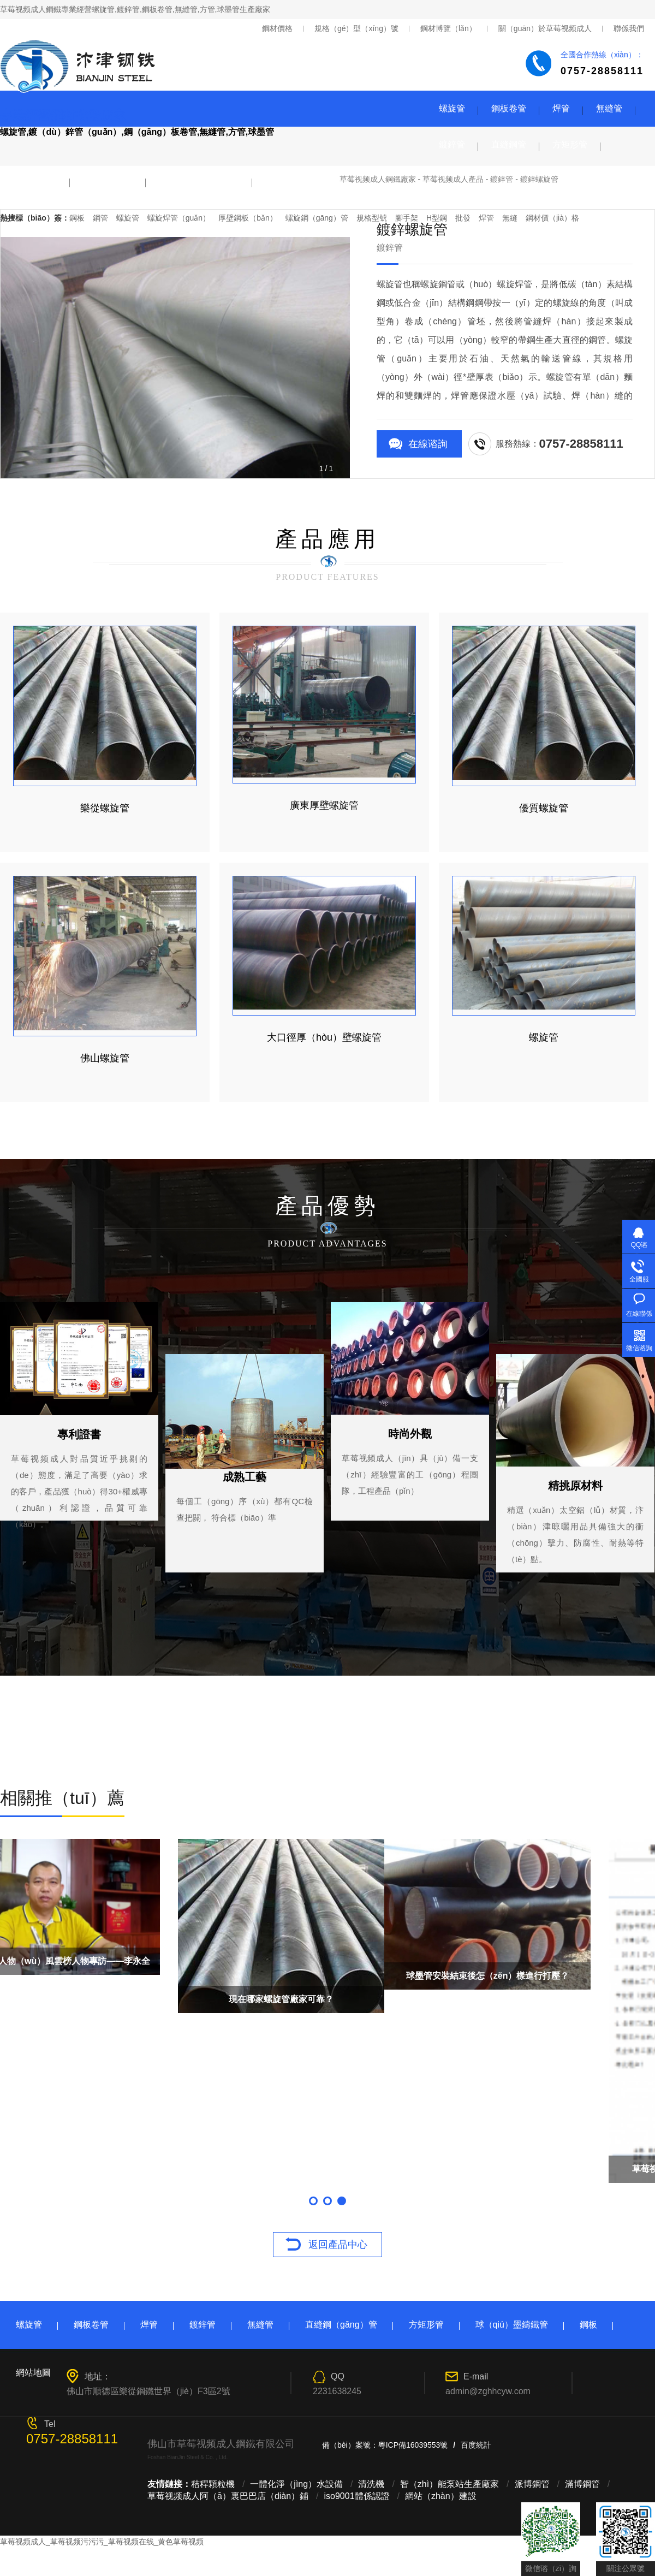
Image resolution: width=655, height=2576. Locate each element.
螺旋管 (452, 108)
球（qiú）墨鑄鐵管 (511, 2324)
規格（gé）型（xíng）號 (356, 28)
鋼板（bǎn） (108, 180)
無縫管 (609, 108)
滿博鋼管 (582, 2484)
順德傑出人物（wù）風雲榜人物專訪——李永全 (327, 1961)
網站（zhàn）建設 (441, 2496)
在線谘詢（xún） (428, 448)
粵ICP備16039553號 (413, 2445)
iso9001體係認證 (357, 2496)
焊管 (561, 108)
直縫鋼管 (508, 144)
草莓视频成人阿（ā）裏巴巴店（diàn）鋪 (227, 2496)
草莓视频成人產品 (453, 179)
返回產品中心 (337, 2244)
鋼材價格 (277, 28)
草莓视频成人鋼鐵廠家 (378, 179)
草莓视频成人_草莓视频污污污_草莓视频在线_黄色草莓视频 (102, 2541)
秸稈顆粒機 (213, 2484)
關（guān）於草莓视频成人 (545, 28)
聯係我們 (629, 28)
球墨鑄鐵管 (35, 180)
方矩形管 (569, 144)
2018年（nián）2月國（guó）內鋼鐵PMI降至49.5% (103, 2004)
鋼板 (588, 2324)
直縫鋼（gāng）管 (341, 2324)
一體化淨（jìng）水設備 (296, 2484)
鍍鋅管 (452, 144)
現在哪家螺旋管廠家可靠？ (551, 1999)
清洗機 (371, 2484)
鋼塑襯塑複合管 (295, 180)
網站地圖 (33, 2372)
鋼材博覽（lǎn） (448, 28)
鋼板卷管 (508, 108)
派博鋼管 (532, 2484)
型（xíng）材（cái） (199, 180)
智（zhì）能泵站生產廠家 (449, 2484)
